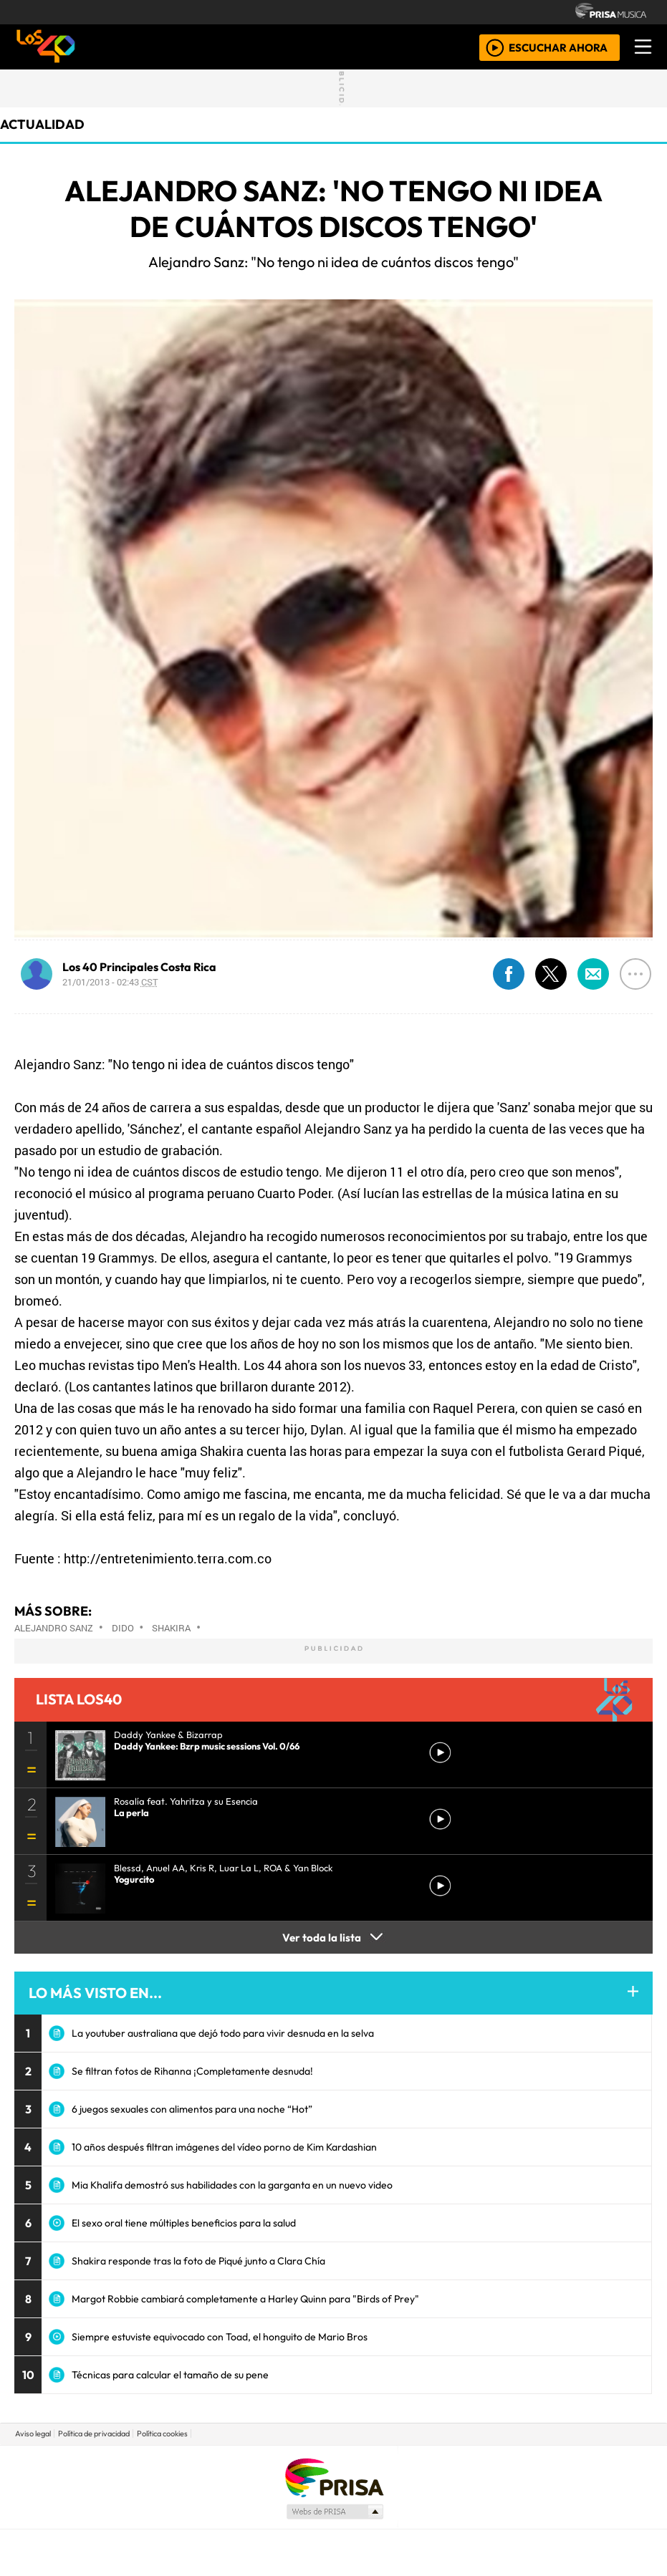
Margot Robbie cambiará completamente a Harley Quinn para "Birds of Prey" (245, 2298)
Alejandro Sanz (53, 1627)
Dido (123, 1627)
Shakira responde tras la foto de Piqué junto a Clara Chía (198, 2260)
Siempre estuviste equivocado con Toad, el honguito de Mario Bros (220, 2336)
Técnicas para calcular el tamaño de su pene (170, 2374)
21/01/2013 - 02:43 (110, 981)
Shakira (171, 1627)
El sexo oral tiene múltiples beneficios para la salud (184, 2222)
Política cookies (162, 2433)
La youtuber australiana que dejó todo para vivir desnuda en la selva (223, 2033)
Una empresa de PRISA (333, 2476)
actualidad (42, 124)
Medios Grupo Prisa (334, 2511)
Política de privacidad (94, 2433)
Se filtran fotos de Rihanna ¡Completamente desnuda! (192, 2071)
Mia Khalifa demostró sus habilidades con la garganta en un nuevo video (232, 2185)
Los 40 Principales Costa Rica (139, 967)
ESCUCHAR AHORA (558, 47)
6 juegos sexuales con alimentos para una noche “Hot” (192, 2109)
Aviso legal (33, 2433)
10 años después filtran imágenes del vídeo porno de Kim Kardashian (224, 2147)
